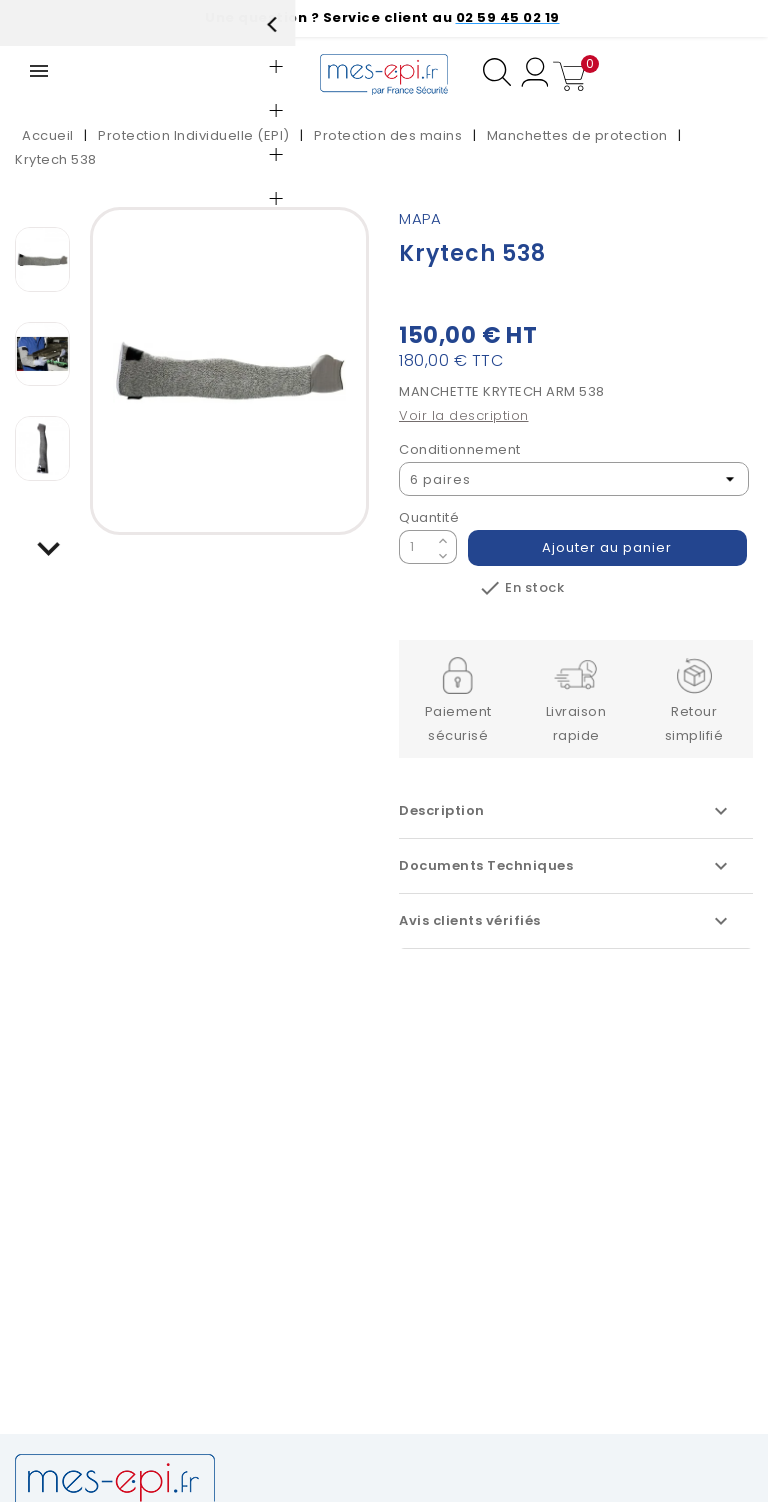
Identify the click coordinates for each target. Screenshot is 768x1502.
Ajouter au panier (608, 547)
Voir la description (464, 415)
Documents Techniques (566, 866)
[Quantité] (416, 547)
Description (566, 811)
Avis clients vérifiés (566, 921)
